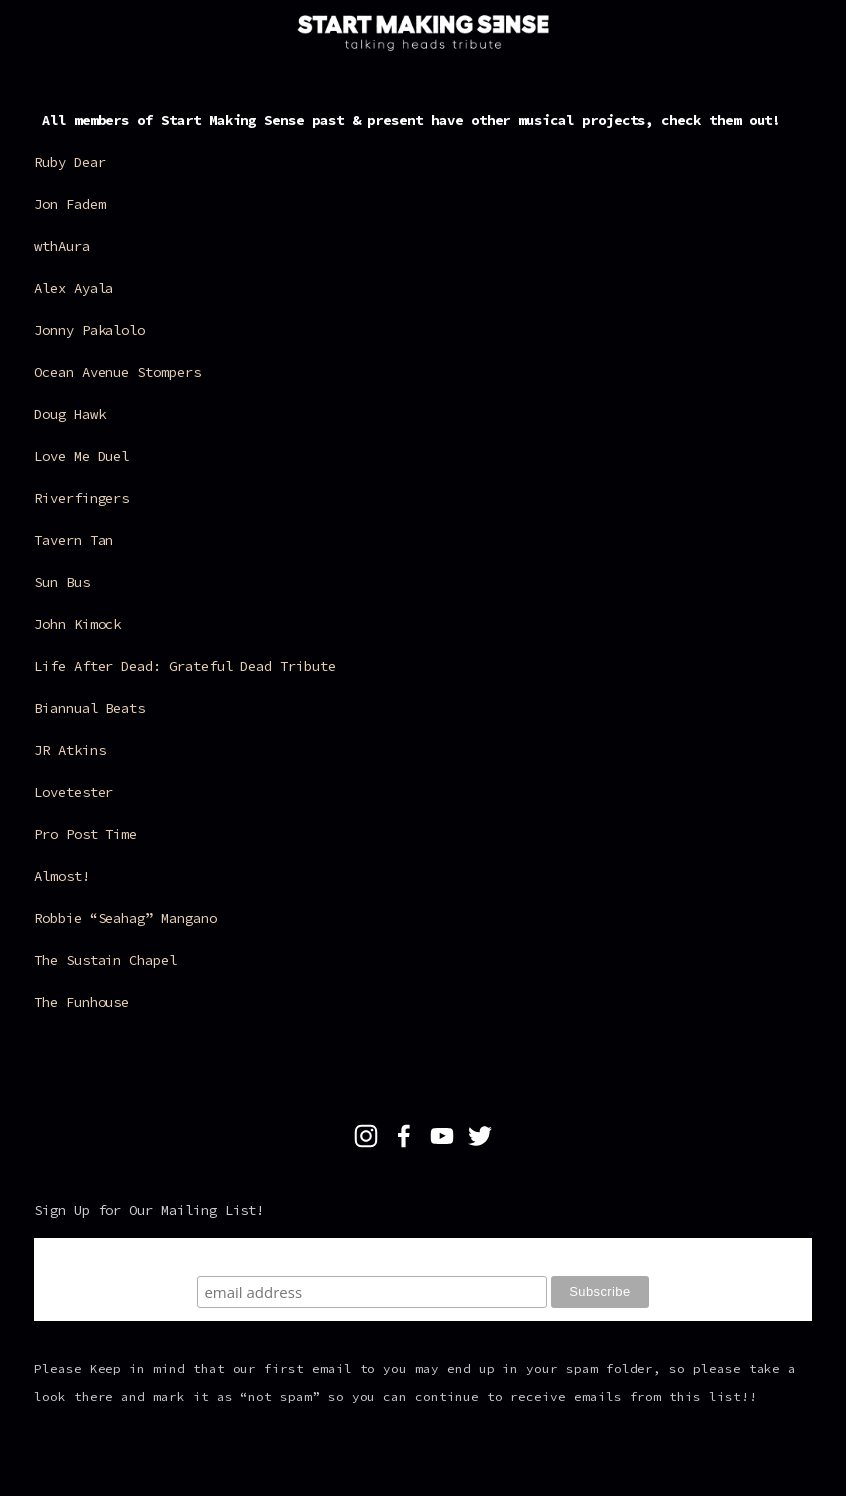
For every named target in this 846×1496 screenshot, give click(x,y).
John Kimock (77, 624)
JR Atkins (69, 750)
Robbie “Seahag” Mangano (125, 918)
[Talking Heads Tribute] (366, 1136)
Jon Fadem (69, 204)
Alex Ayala (77, 288)
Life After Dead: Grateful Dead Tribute (185, 666)
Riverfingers (81, 498)
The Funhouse (81, 1002)
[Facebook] (404, 1136)
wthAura (62, 246)
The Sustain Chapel (105, 960)
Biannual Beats (89, 708)
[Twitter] (480, 1136)
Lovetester (73, 792)
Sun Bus (62, 582)
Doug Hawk (69, 414)
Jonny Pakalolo (89, 330)
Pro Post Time (85, 834)
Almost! (62, 876)
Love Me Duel (81, 456)
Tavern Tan (73, 540)
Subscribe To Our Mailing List (423, 1256)
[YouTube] (442, 1136)
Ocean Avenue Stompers (117, 372)
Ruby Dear (69, 162)
